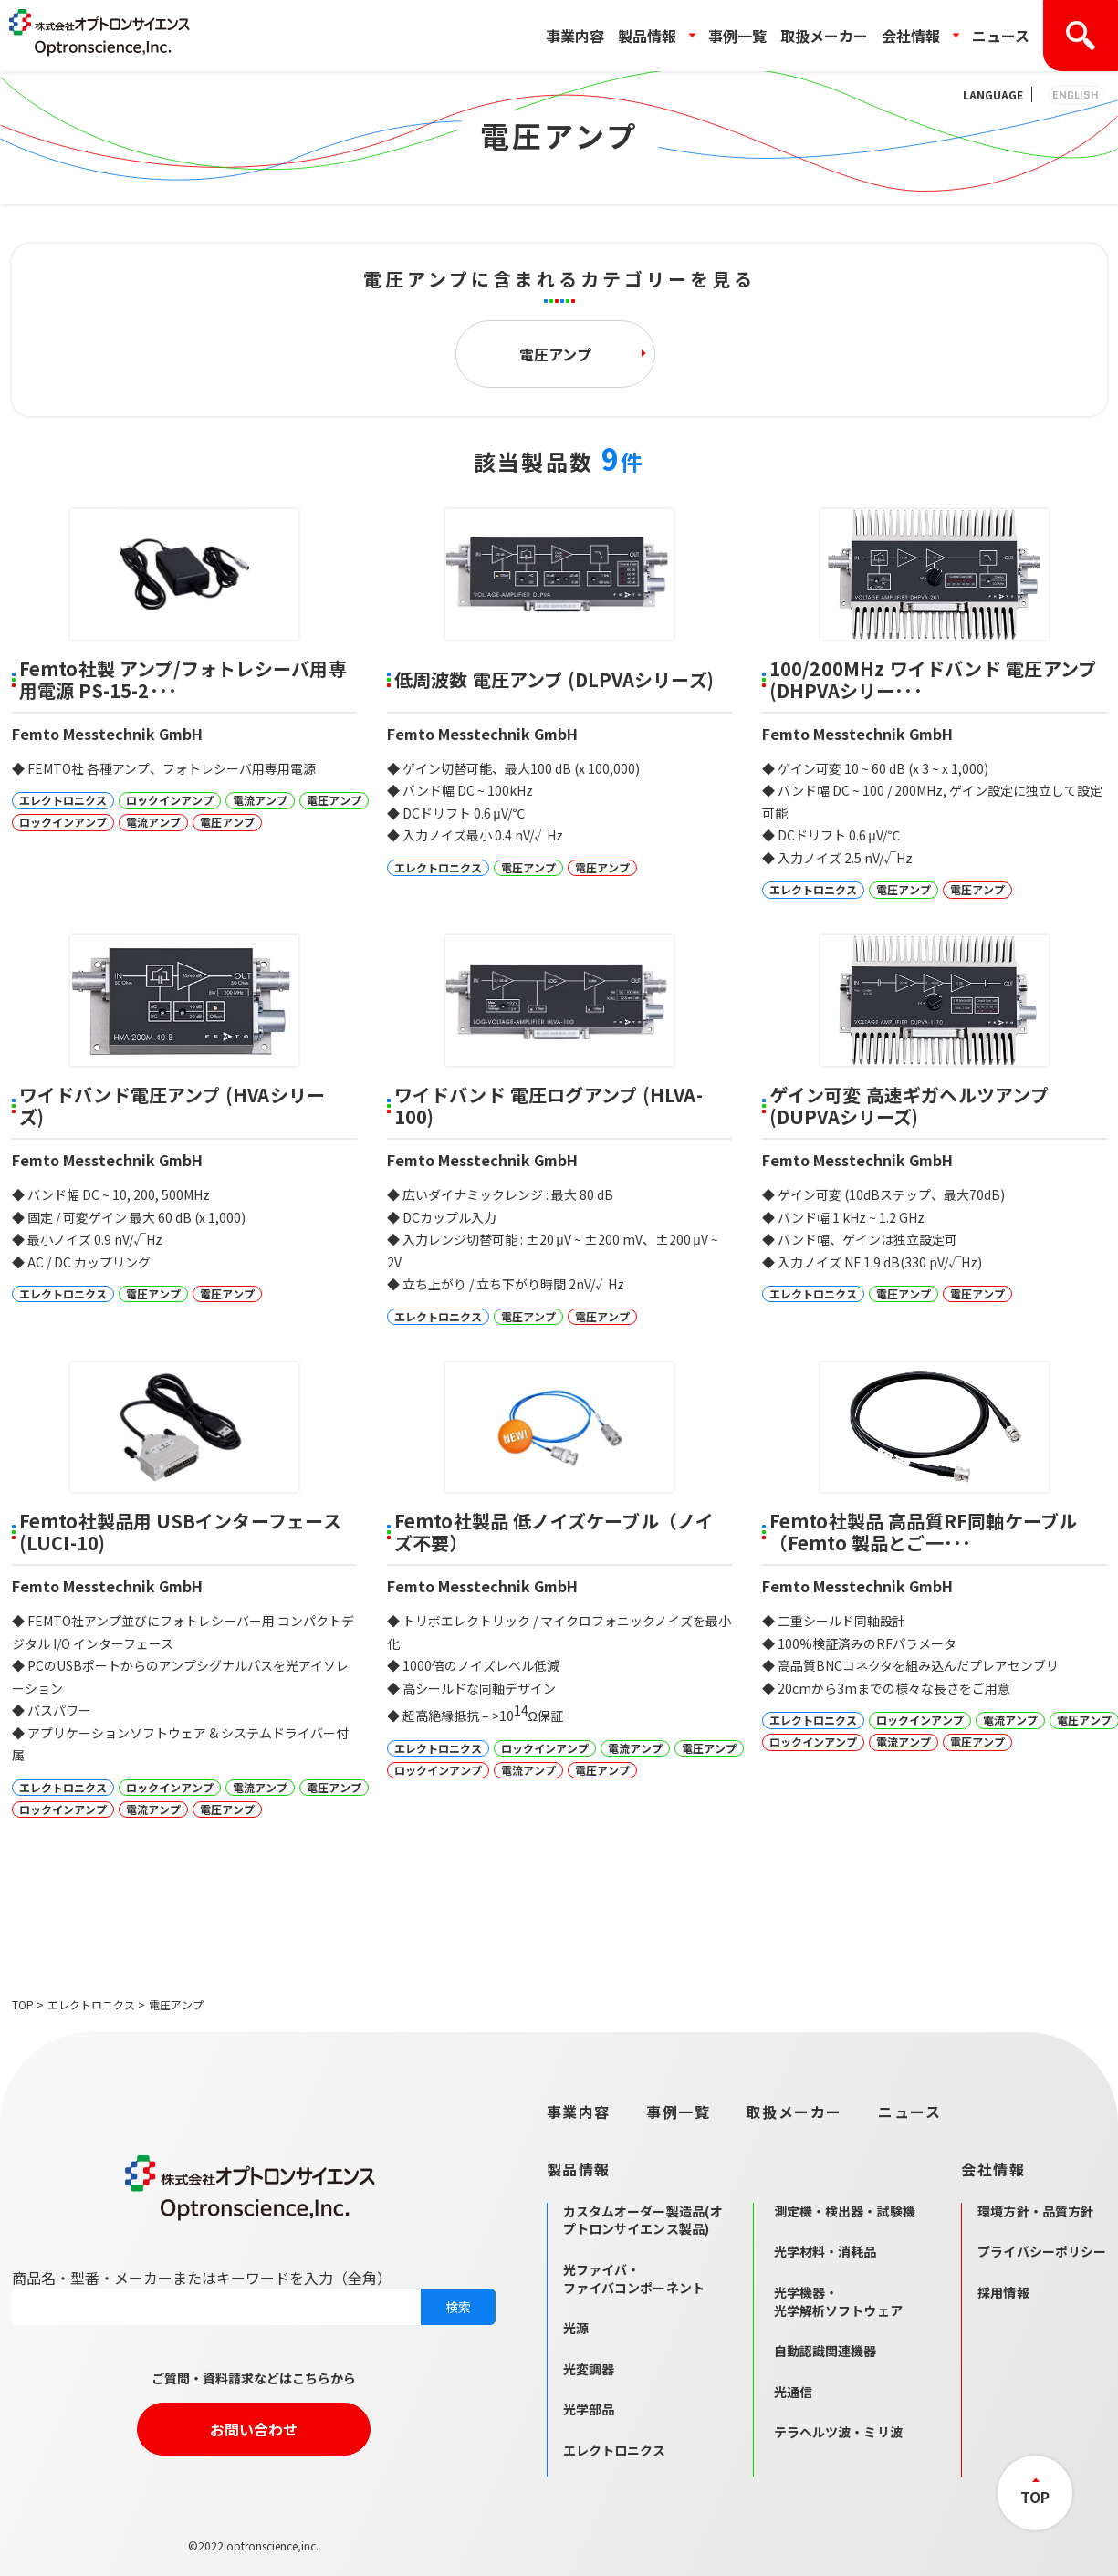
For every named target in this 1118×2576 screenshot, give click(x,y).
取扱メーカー (824, 36)
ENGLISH (1075, 94)
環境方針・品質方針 (1035, 2211)
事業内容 (575, 36)
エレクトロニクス (91, 2004)
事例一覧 (737, 36)
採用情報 (1003, 2292)
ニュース (1000, 36)
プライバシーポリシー (1041, 2251)
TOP (23, 2004)
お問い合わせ (254, 2429)
